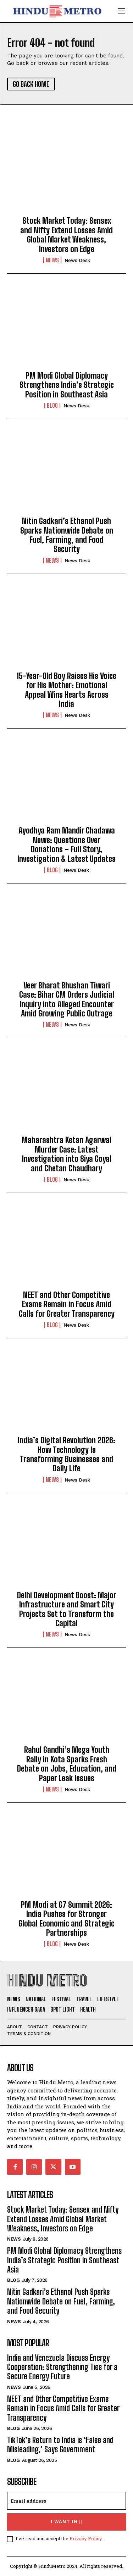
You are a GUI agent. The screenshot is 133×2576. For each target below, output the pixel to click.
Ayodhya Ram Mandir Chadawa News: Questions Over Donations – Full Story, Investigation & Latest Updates (66, 844)
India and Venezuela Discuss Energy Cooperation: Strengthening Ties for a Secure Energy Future (62, 2367)
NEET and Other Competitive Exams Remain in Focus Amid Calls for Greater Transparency (67, 1304)
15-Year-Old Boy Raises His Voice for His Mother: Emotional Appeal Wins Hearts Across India (66, 690)
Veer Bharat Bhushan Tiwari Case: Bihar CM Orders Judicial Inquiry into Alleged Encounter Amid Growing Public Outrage (66, 999)
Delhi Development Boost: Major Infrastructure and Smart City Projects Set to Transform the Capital (66, 1609)
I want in (66, 2522)
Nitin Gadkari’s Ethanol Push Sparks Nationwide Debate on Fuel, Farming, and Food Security (66, 535)
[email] (66, 2501)
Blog (52, 405)
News (52, 260)
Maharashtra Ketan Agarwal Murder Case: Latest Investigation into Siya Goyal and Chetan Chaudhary (66, 1154)
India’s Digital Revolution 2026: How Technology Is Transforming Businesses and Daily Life (66, 1454)
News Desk (77, 260)
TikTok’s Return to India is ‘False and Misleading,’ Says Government (60, 2444)
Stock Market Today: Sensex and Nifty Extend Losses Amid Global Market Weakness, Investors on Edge (66, 234)
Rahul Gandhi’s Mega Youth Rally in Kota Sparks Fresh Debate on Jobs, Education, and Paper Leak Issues (66, 1764)
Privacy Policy (86, 2538)
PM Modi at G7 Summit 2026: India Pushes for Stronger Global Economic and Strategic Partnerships (66, 1918)
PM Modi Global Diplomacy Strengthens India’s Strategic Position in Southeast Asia (67, 385)
